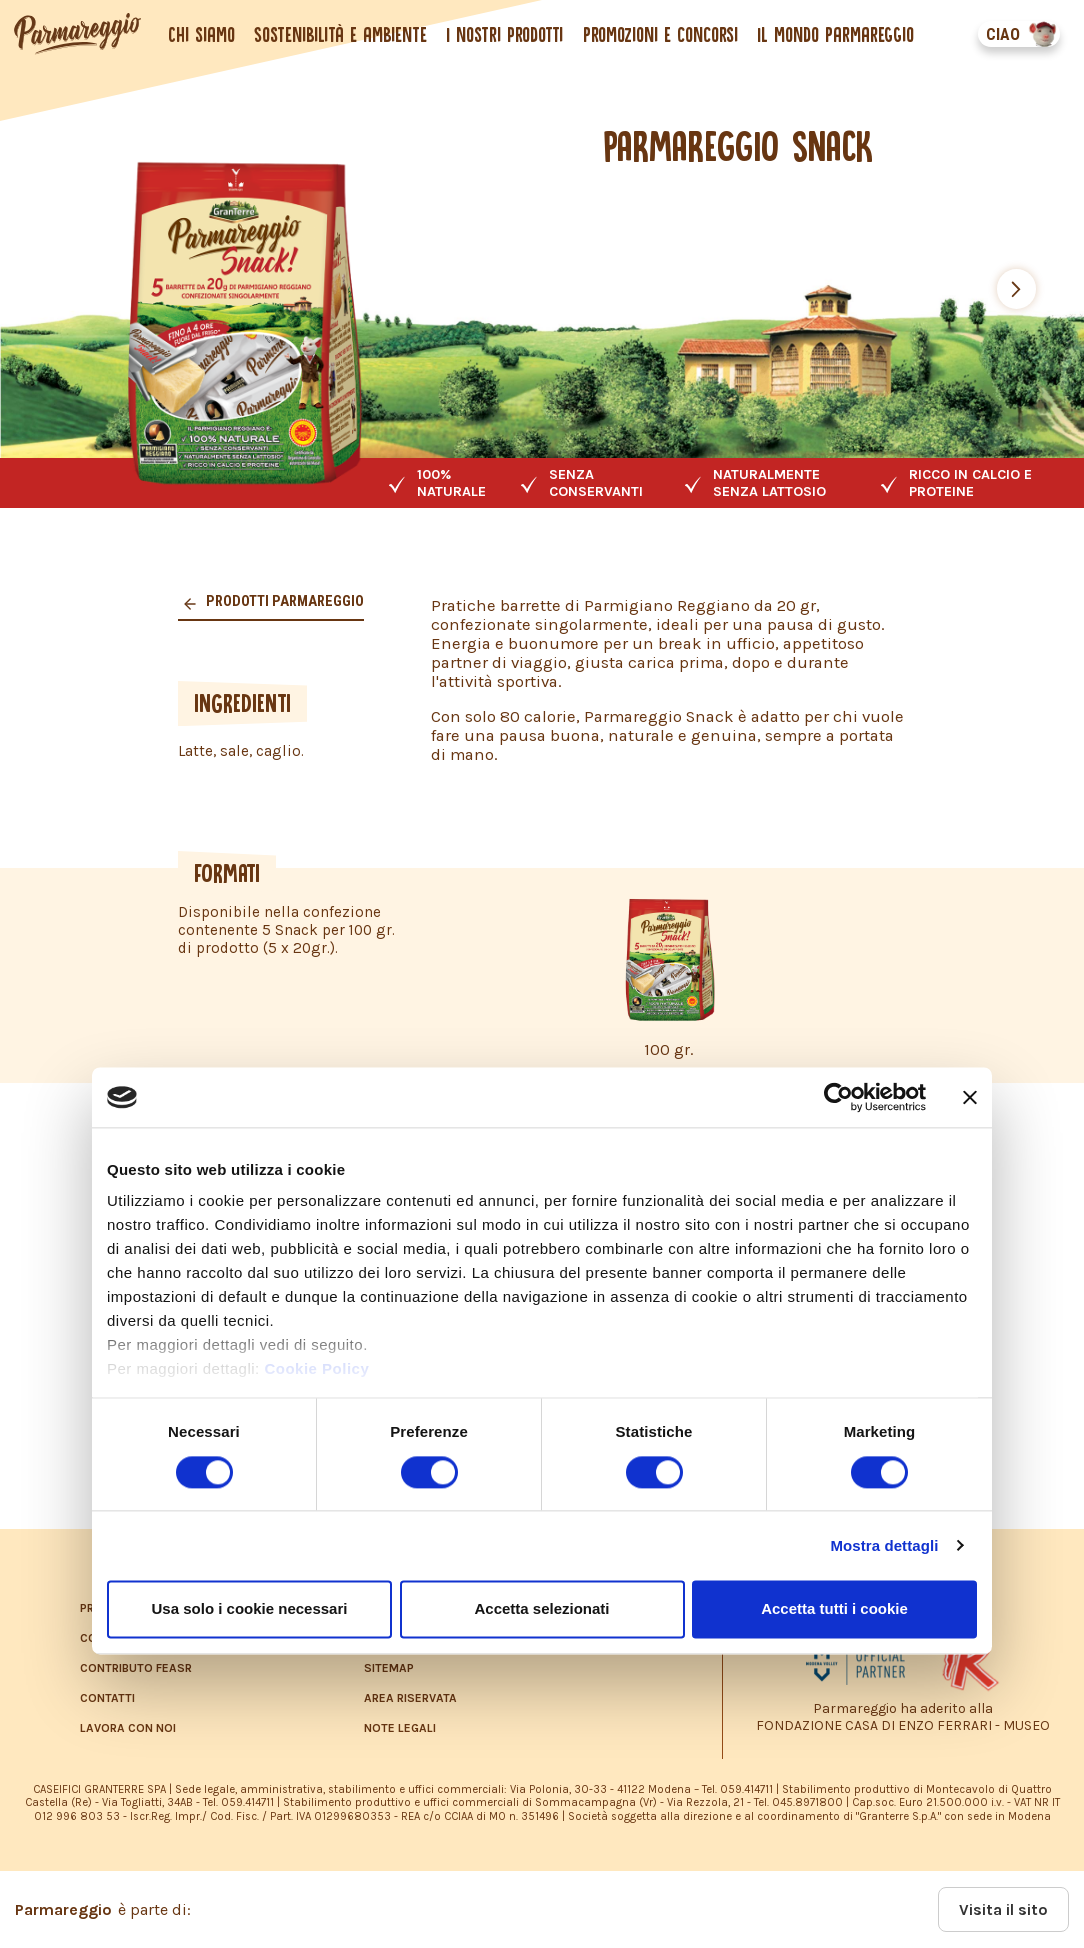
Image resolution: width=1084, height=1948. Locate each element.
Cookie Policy (316, 1369)
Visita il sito (1003, 1909)
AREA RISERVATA (410, 1698)
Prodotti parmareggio (283, 601)
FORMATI (227, 873)
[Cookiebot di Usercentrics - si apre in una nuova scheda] (838, 1097)
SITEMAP (389, 1668)
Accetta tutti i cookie (834, 1608)
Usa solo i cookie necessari (250, 1608)
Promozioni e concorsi (661, 34)
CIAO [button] (1001, 34)
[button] (1016, 289)
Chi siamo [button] (203, 34)
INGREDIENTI (242, 703)
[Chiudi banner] (970, 1097)
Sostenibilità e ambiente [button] (342, 34)
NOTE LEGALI (400, 1728)
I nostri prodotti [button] (506, 34)
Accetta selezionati (541, 1608)
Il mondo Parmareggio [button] (836, 34)
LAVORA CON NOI (128, 1728)
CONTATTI (107, 1698)
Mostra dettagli (884, 1545)
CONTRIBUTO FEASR (136, 1668)
